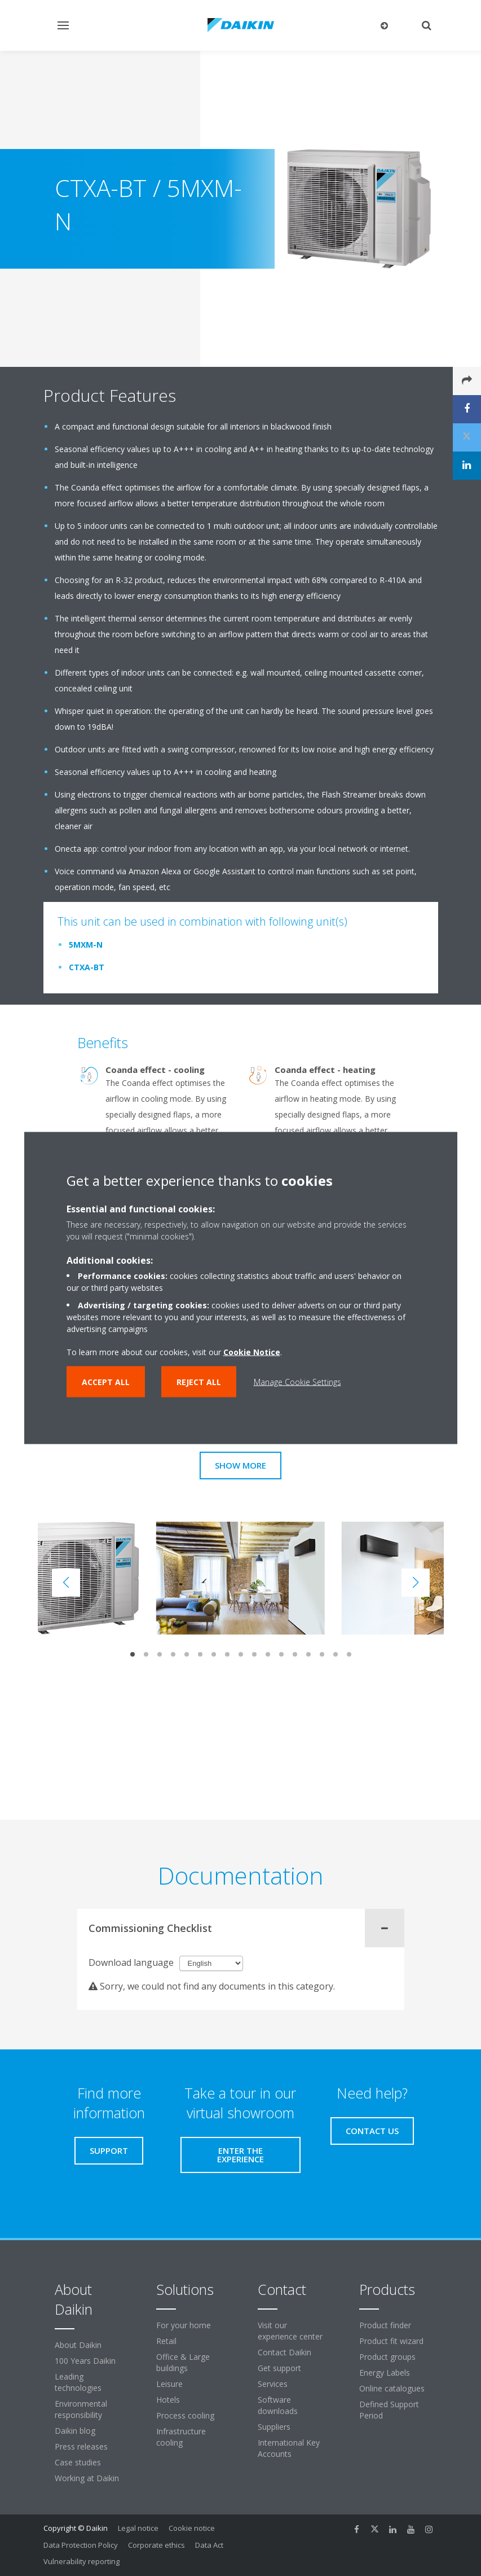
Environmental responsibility (81, 2409)
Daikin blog (75, 2430)
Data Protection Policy (80, 2545)
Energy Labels (384, 2372)
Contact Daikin (284, 2352)
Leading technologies (78, 2382)
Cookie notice (192, 2528)
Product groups (387, 2356)
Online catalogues (392, 2388)
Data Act (209, 2545)
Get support (279, 2368)
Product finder (385, 2325)
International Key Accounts (289, 2448)
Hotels (168, 2399)
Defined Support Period (389, 2410)
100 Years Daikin (85, 2360)
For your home (183, 2325)
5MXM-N (86, 944)
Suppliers (274, 2426)
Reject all (198, 1382)
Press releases (81, 2446)
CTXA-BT (86, 967)
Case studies (78, 2462)
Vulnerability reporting (81, 2561)
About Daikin (78, 2345)
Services (273, 2383)
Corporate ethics (156, 2545)
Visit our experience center (290, 2331)
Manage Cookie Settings (297, 1382)
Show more (240, 1465)
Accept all (106, 1382)
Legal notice (138, 2528)
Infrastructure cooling (181, 2437)
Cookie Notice (251, 1352)
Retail (166, 2341)
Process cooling (185, 2415)
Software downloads (278, 2405)
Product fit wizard (391, 2341)
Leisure (169, 2383)
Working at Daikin (87, 2478)
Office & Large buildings (183, 2362)
